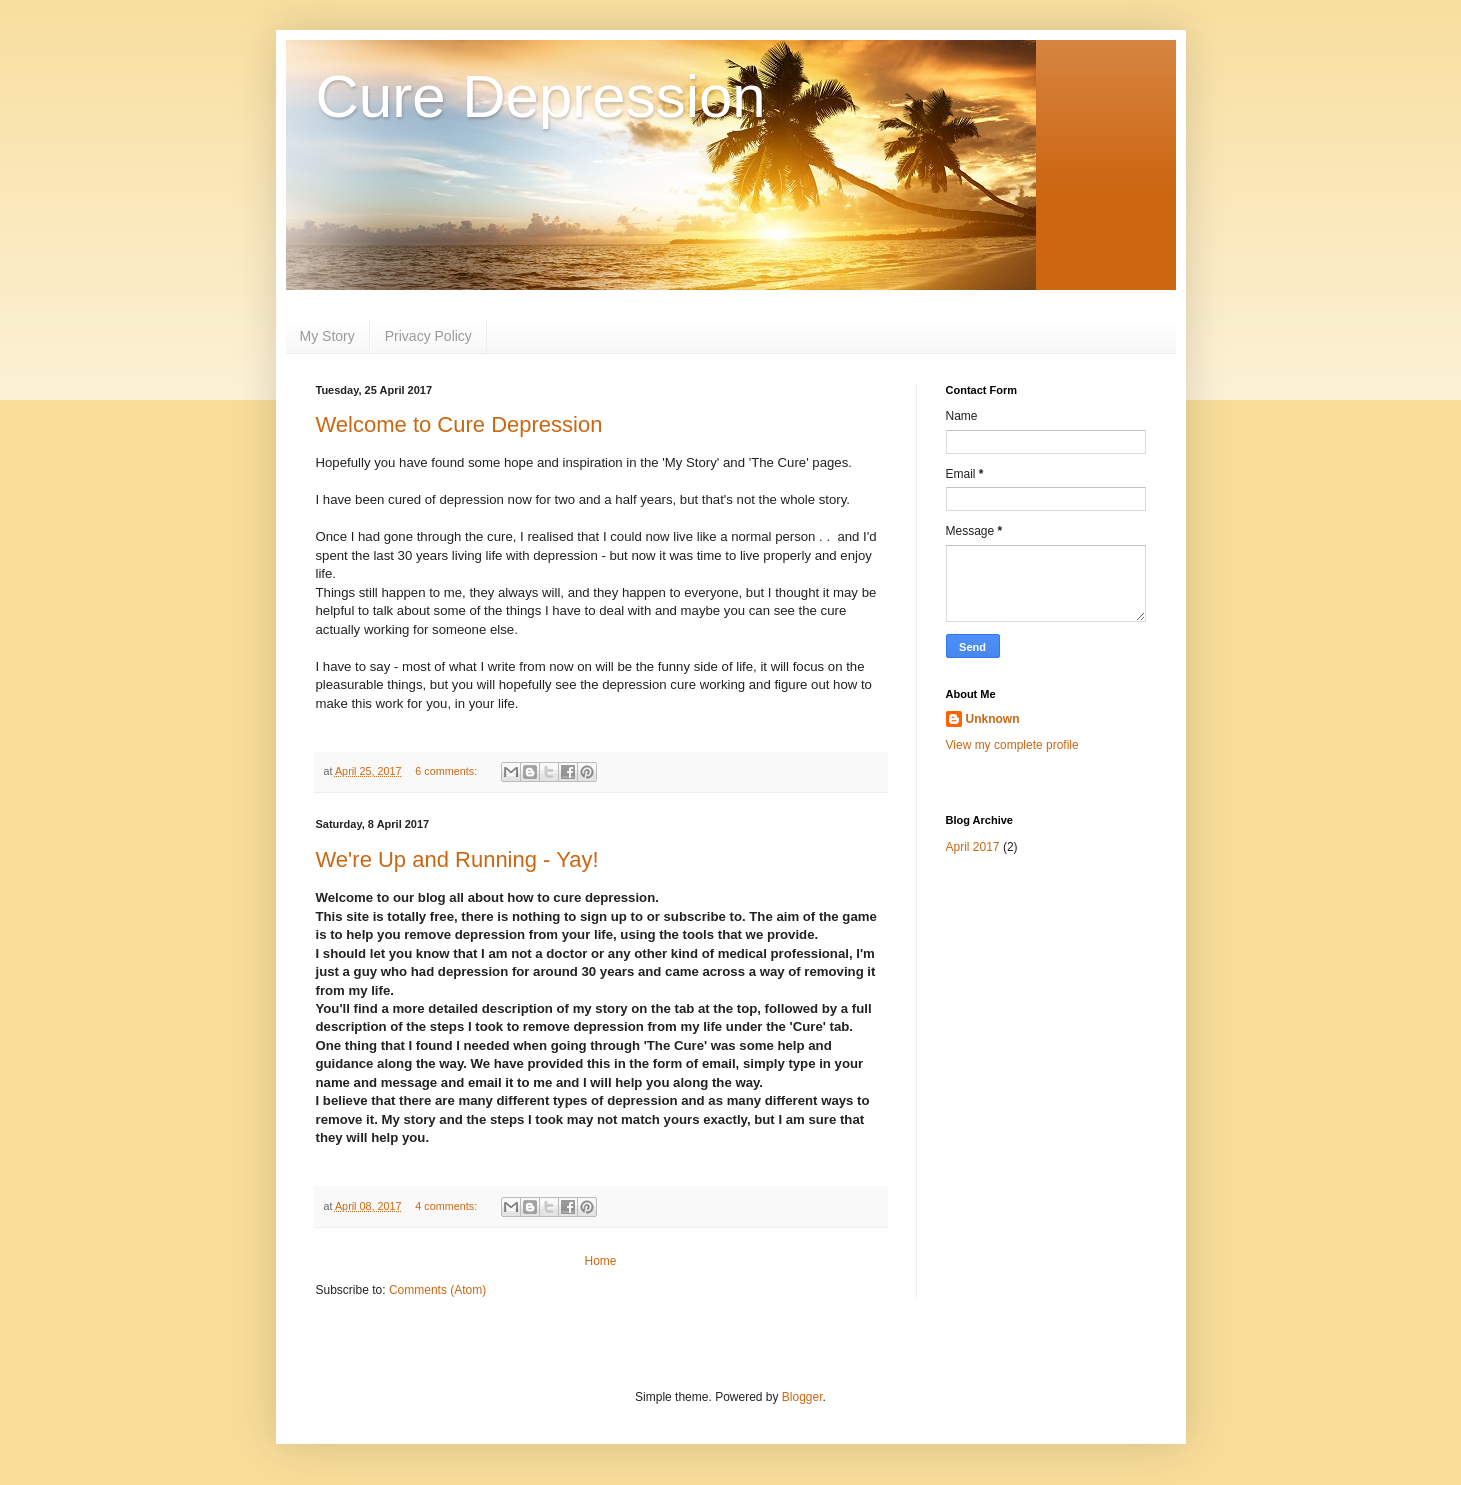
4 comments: (447, 1206)
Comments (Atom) (437, 1290)
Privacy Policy (428, 336)
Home (600, 1261)
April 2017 (973, 847)
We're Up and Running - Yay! (457, 859)
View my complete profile (1012, 745)
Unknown (993, 719)
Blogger (802, 1397)
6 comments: (447, 771)
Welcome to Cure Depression (459, 424)
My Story (327, 336)
